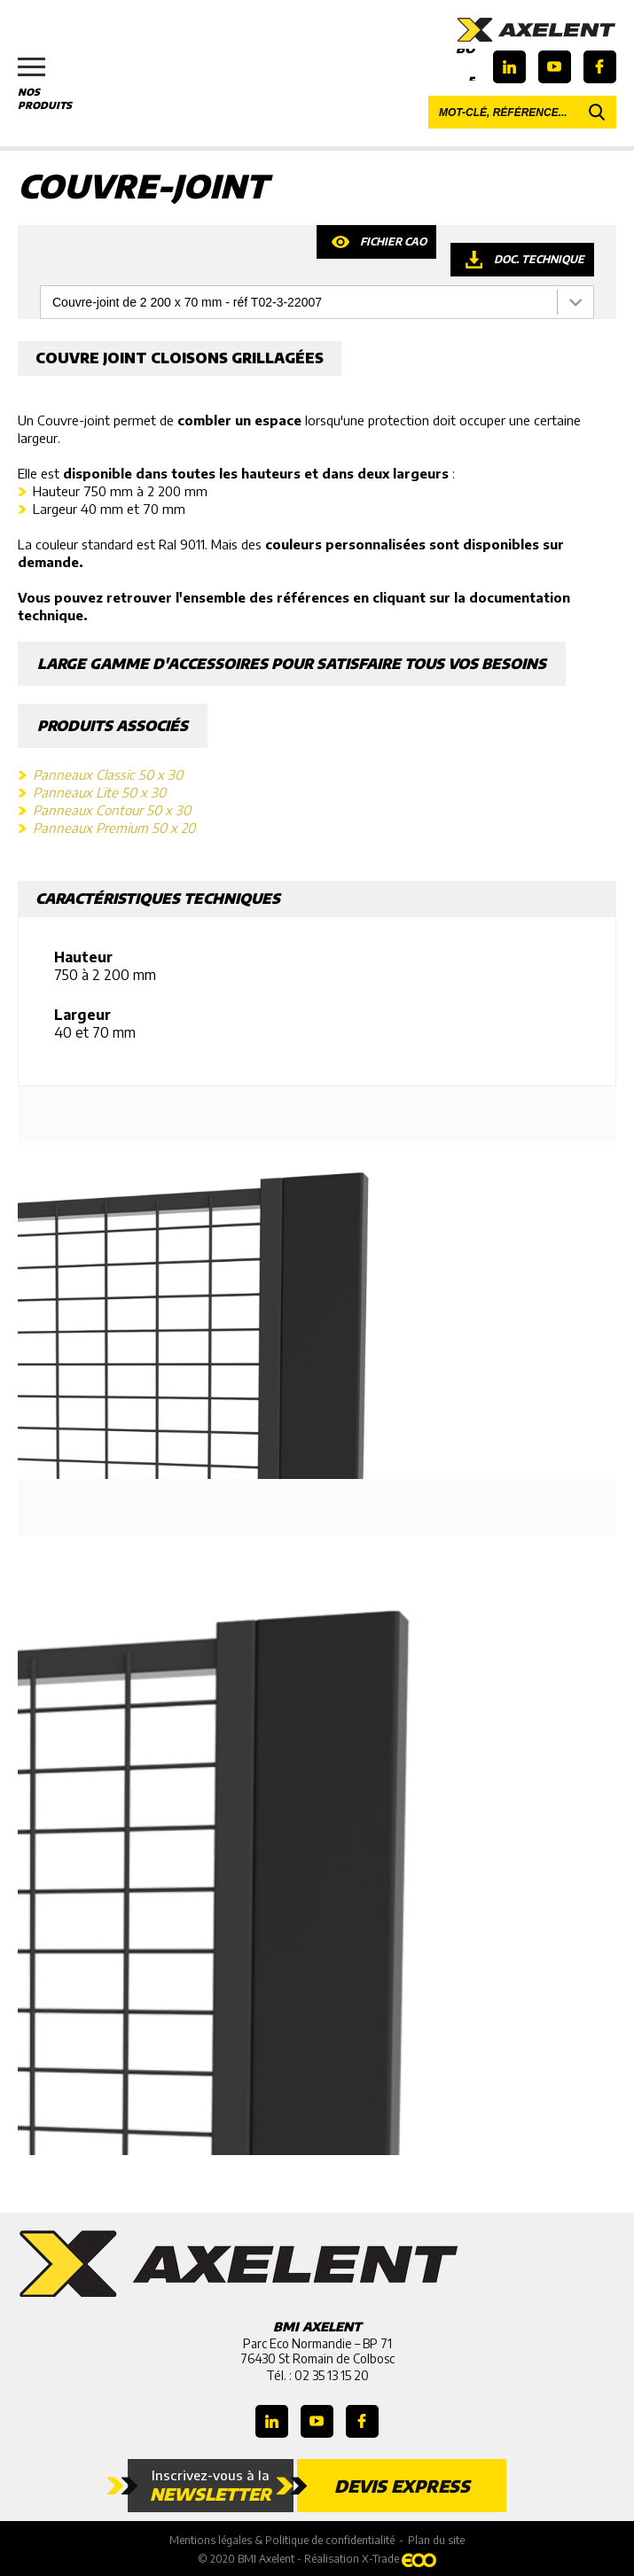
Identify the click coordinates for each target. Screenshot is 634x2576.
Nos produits (53, 84)
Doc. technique (539, 259)
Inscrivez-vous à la (210, 2485)
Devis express (402, 2485)
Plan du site (436, 2540)
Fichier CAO (393, 241)
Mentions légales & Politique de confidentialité (282, 2540)
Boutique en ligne (465, 65)
